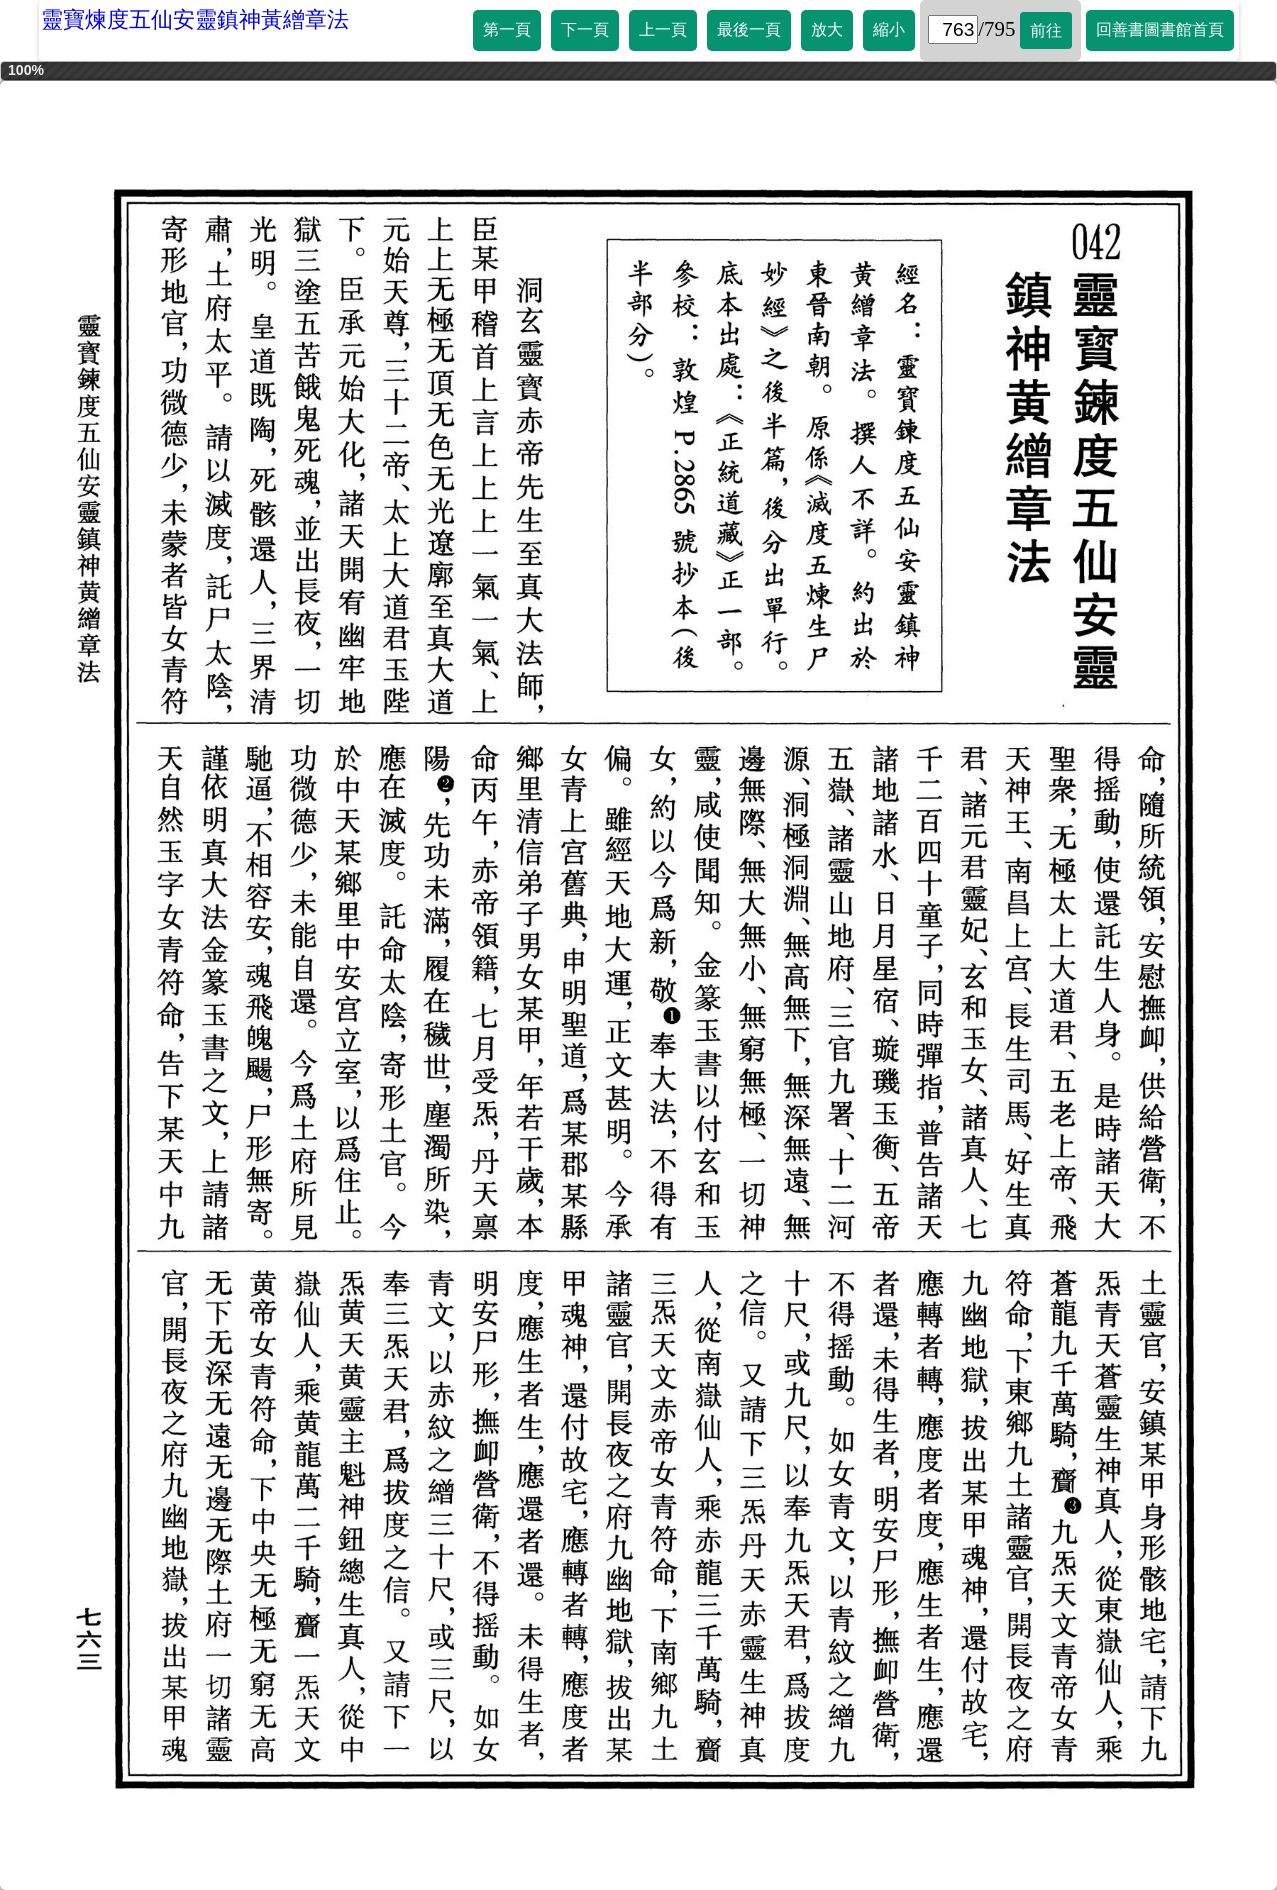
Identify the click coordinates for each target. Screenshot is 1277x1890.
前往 (1046, 30)
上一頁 (663, 29)
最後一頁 (749, 29)
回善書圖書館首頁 (1160, 29)
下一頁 (585, 29)
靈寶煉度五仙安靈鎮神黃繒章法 (195, 19)
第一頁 (507, 29)
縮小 (889, 29)
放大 (827, 29)
